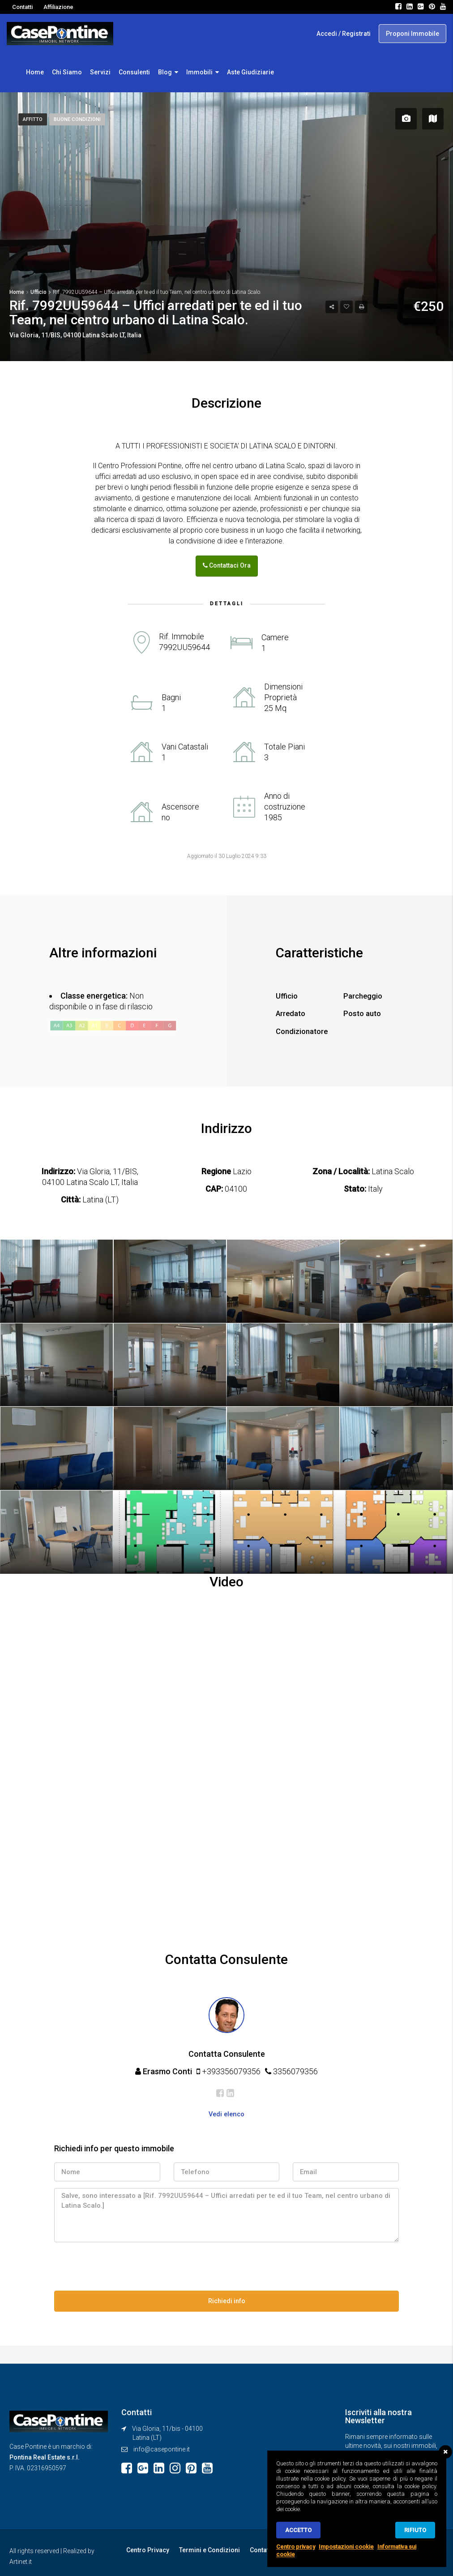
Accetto (298, 2530)
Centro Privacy (146, 2545)
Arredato (292, 1012)
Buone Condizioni (79, 119)
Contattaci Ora (227, 565)
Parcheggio (364, 994)
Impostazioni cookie (346, 2546)
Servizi (100, 72)
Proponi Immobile (412, 33)
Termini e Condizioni (206, 2545)
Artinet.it (20, 2557)
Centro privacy (295, 2546)
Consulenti (134, 72)
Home (35, 72)
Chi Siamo (67, 72)
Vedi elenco (226, 2112)
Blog (165, 72)
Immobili (199, 72)
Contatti (22, 7)
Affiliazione (58, 7)
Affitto (33, 119)
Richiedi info (226, 2298)
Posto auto (363, 1012)
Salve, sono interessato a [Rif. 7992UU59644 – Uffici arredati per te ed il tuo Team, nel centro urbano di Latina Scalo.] (226, 2213)
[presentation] (122, 2264)
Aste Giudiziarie (250, 72)
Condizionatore (304, 1029)
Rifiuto (415, 2530)
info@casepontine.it (161, 2446)
